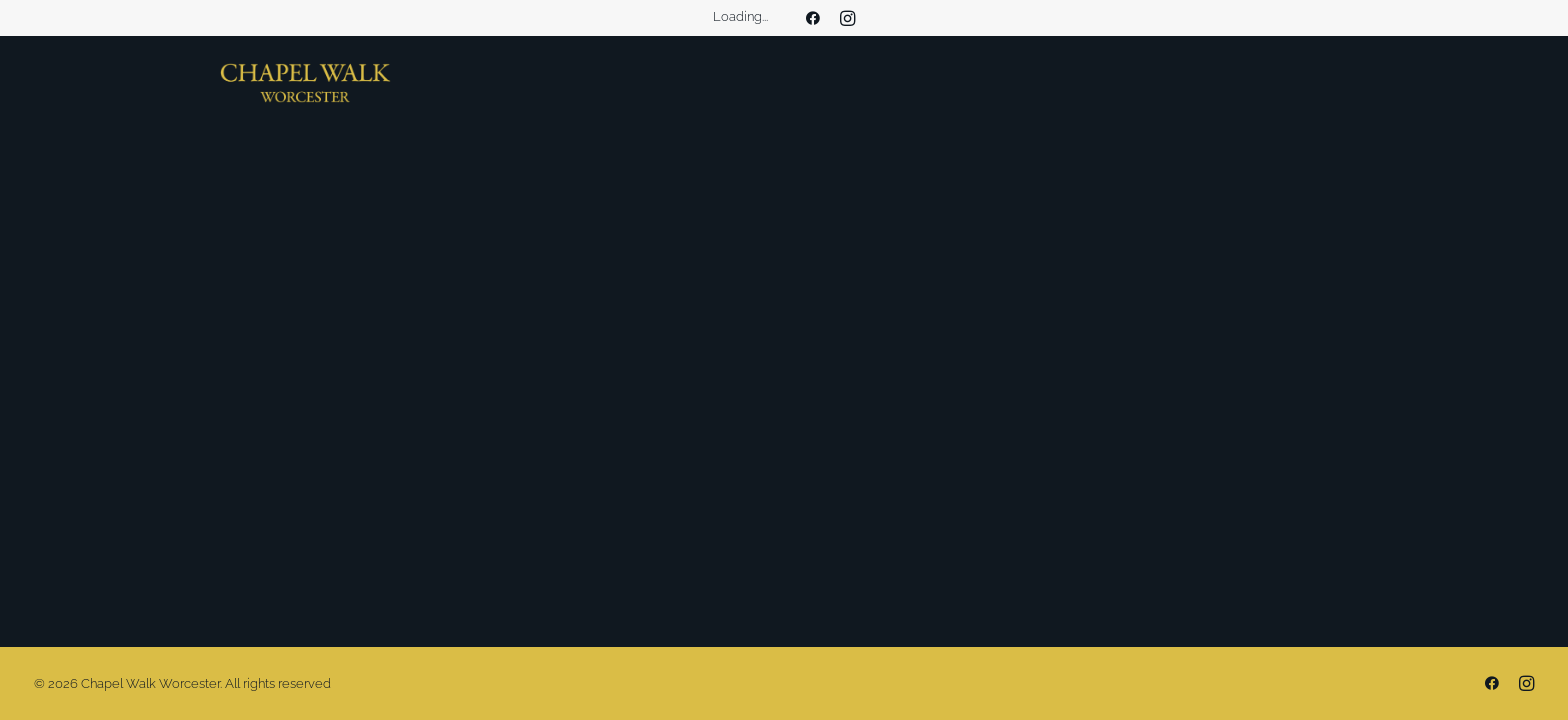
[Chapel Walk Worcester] (305, 83)
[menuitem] (813, 18)
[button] (813, 18)
